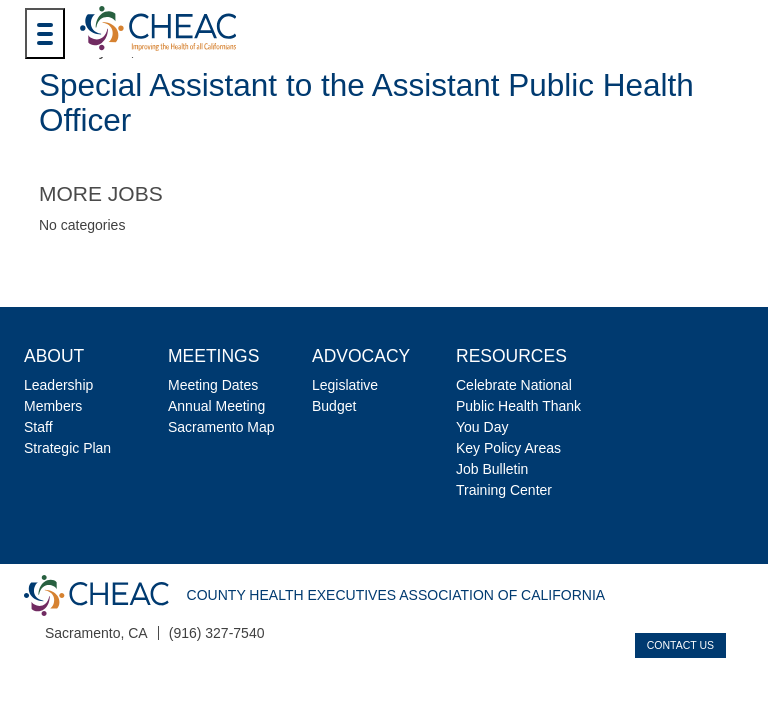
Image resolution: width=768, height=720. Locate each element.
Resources (511, 356)
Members (53, 406)
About (54, 356)
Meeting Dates (213, 385)
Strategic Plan (67, 448)
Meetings (213, 356)
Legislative (345, 385)
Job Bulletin (492, 469)
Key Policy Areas (508, 448)
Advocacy (361, 356)
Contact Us (680, 645)
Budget (334, 406)
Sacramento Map (221, 427)
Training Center (504, 490)
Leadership (58, 385)
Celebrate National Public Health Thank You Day (518, 406)
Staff (38, 427)
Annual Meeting (216, 406)
